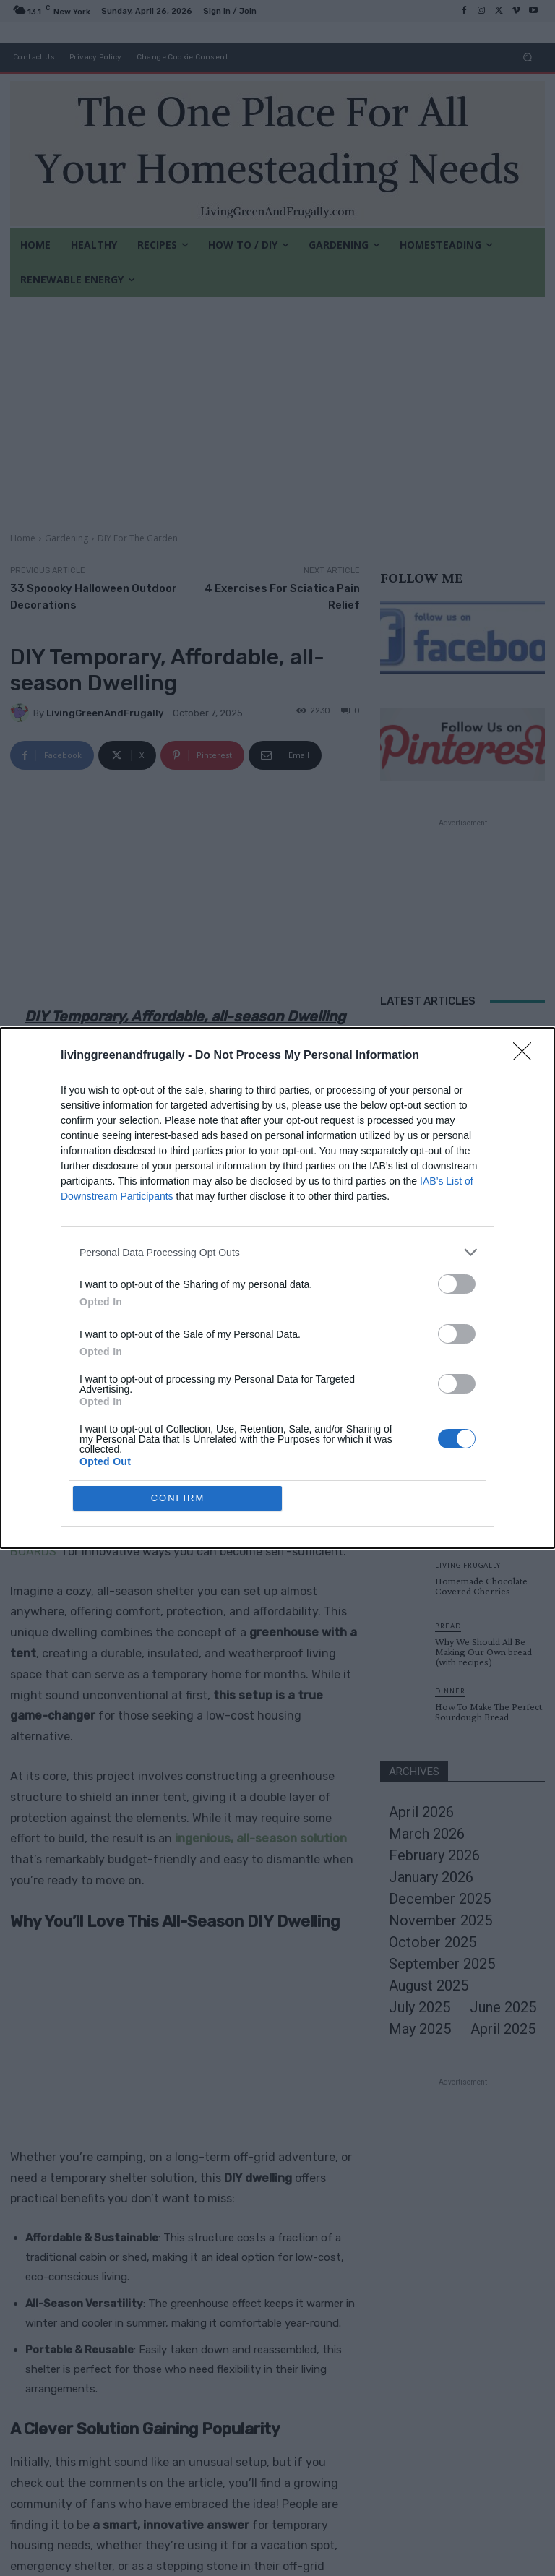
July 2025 (419, 2007)
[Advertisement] (277, 405)
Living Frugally (468, 1565)
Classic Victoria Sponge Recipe (483, 1450)
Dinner (450, 1691)
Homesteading (467, 1280)
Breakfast (459, 1210)
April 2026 (421, 1812)
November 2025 (440, 1920)
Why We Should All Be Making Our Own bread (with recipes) (483, 1651)
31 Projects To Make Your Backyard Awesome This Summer (487, 1176)
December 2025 (440, 1898)
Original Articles (475, 1098)
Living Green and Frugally (172, 1509)
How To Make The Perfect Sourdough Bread (488, 1711)
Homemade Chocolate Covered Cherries (481, 1586)
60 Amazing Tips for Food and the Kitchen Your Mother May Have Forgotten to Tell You (489, 1236)
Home (22, 538)
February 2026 (434, 1855)
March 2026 (427, 1833)
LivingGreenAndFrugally (104, 713)
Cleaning (456, 1038)
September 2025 (442, 1963)
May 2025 (420, 2029)
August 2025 (428, 1985)
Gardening (66, 538)
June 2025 (503, 2007)
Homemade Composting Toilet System (486, 1296)
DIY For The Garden (138, 538)
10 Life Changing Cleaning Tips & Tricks (488, 1055)
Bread (448, 1626)
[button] (528, 57)
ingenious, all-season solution (261, 1838)
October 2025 (432, 1942)
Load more (463, 1343)
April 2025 (502, 2029)
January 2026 (431, 1877)
